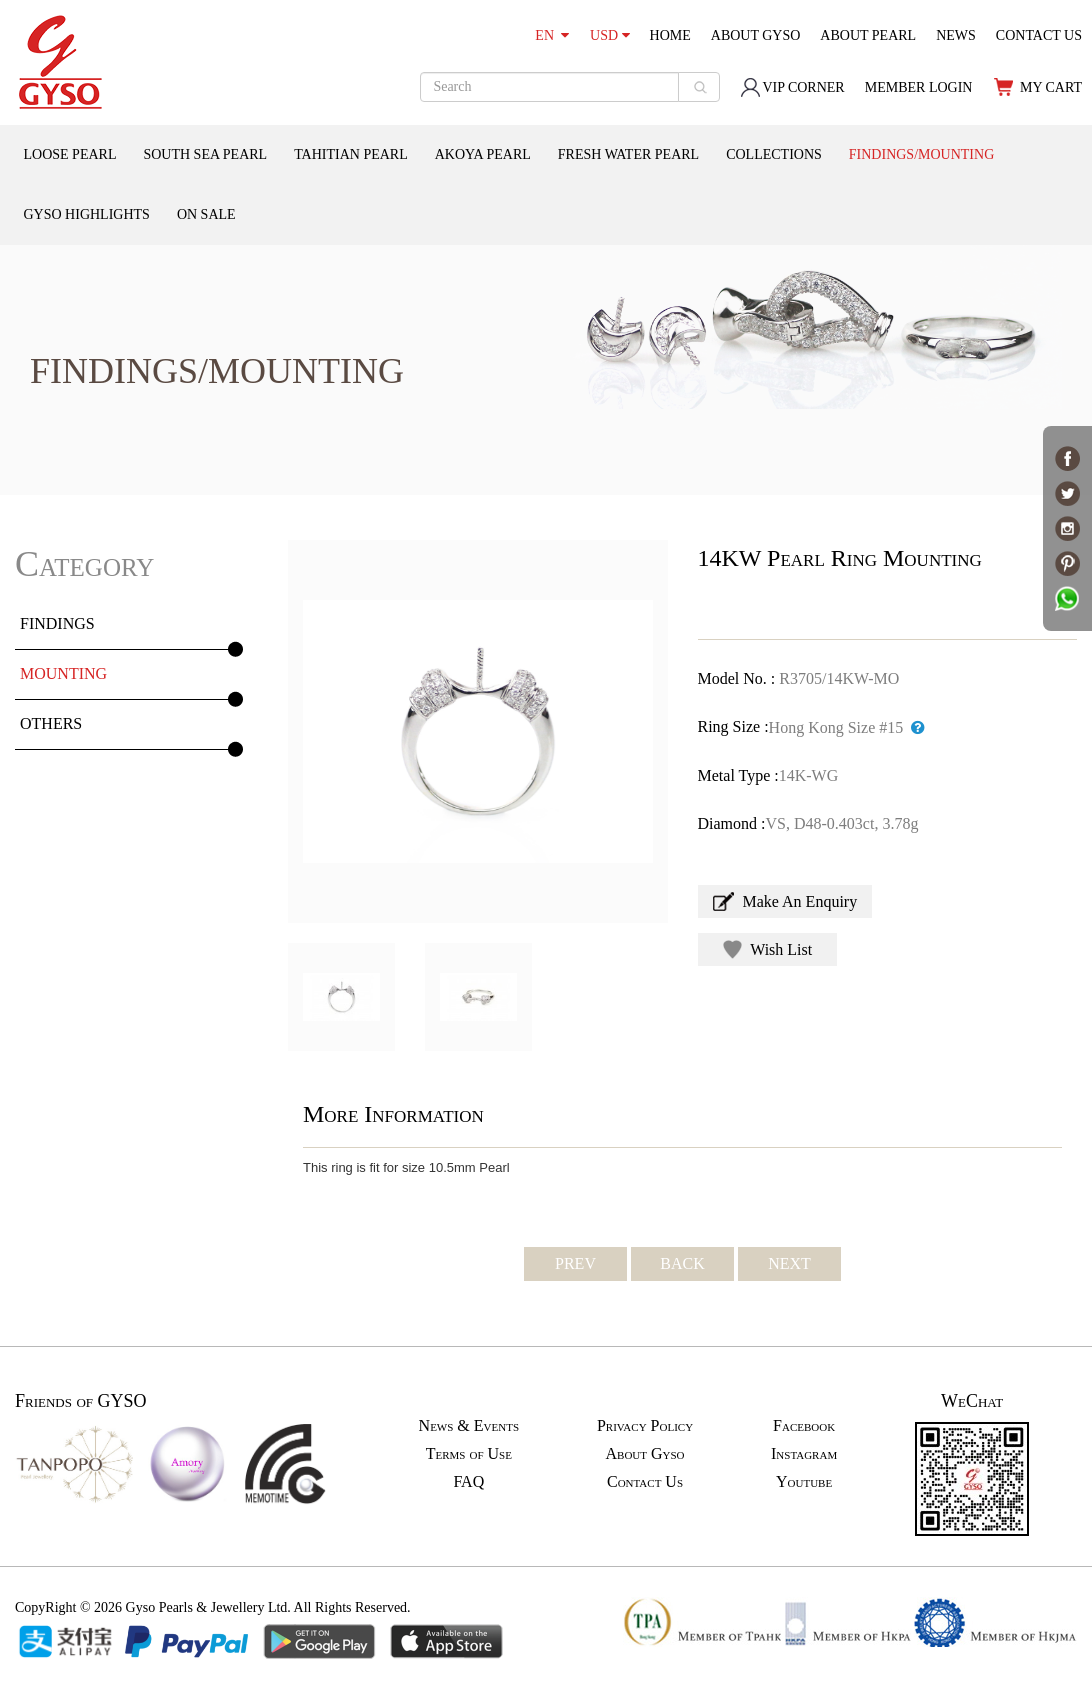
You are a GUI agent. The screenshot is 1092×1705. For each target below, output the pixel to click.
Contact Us (645, 1481)
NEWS (956, 35)
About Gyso (644, 1453)
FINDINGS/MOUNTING (921, 154)
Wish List (768, 949)
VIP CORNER (792, 87)
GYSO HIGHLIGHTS (87, 214)
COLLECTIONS (774, 154)
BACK (682, 1263)
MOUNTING (63, 673)
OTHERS (51, 723)
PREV (575, 1263)
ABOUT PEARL (868, 35)
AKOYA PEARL (483, 154)
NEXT (789, 1263)
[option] (478, 731)
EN (552, 35)
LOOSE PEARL (70, 154)
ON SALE (206, 214)
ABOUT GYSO (756, 35)
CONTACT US (1039, 35)
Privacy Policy (645, 1425)
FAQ (468, 1481)
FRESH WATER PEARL (628, 154)
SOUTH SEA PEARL (205, 154)
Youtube (804, 1481)
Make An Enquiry (785, 901)
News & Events (469, 1425)
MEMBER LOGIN (919, 87)
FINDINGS (57, 623)
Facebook (804, 1425)
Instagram (804, 1453)
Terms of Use (469, 1453)
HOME (670, 35)
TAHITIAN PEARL (351, 154)
